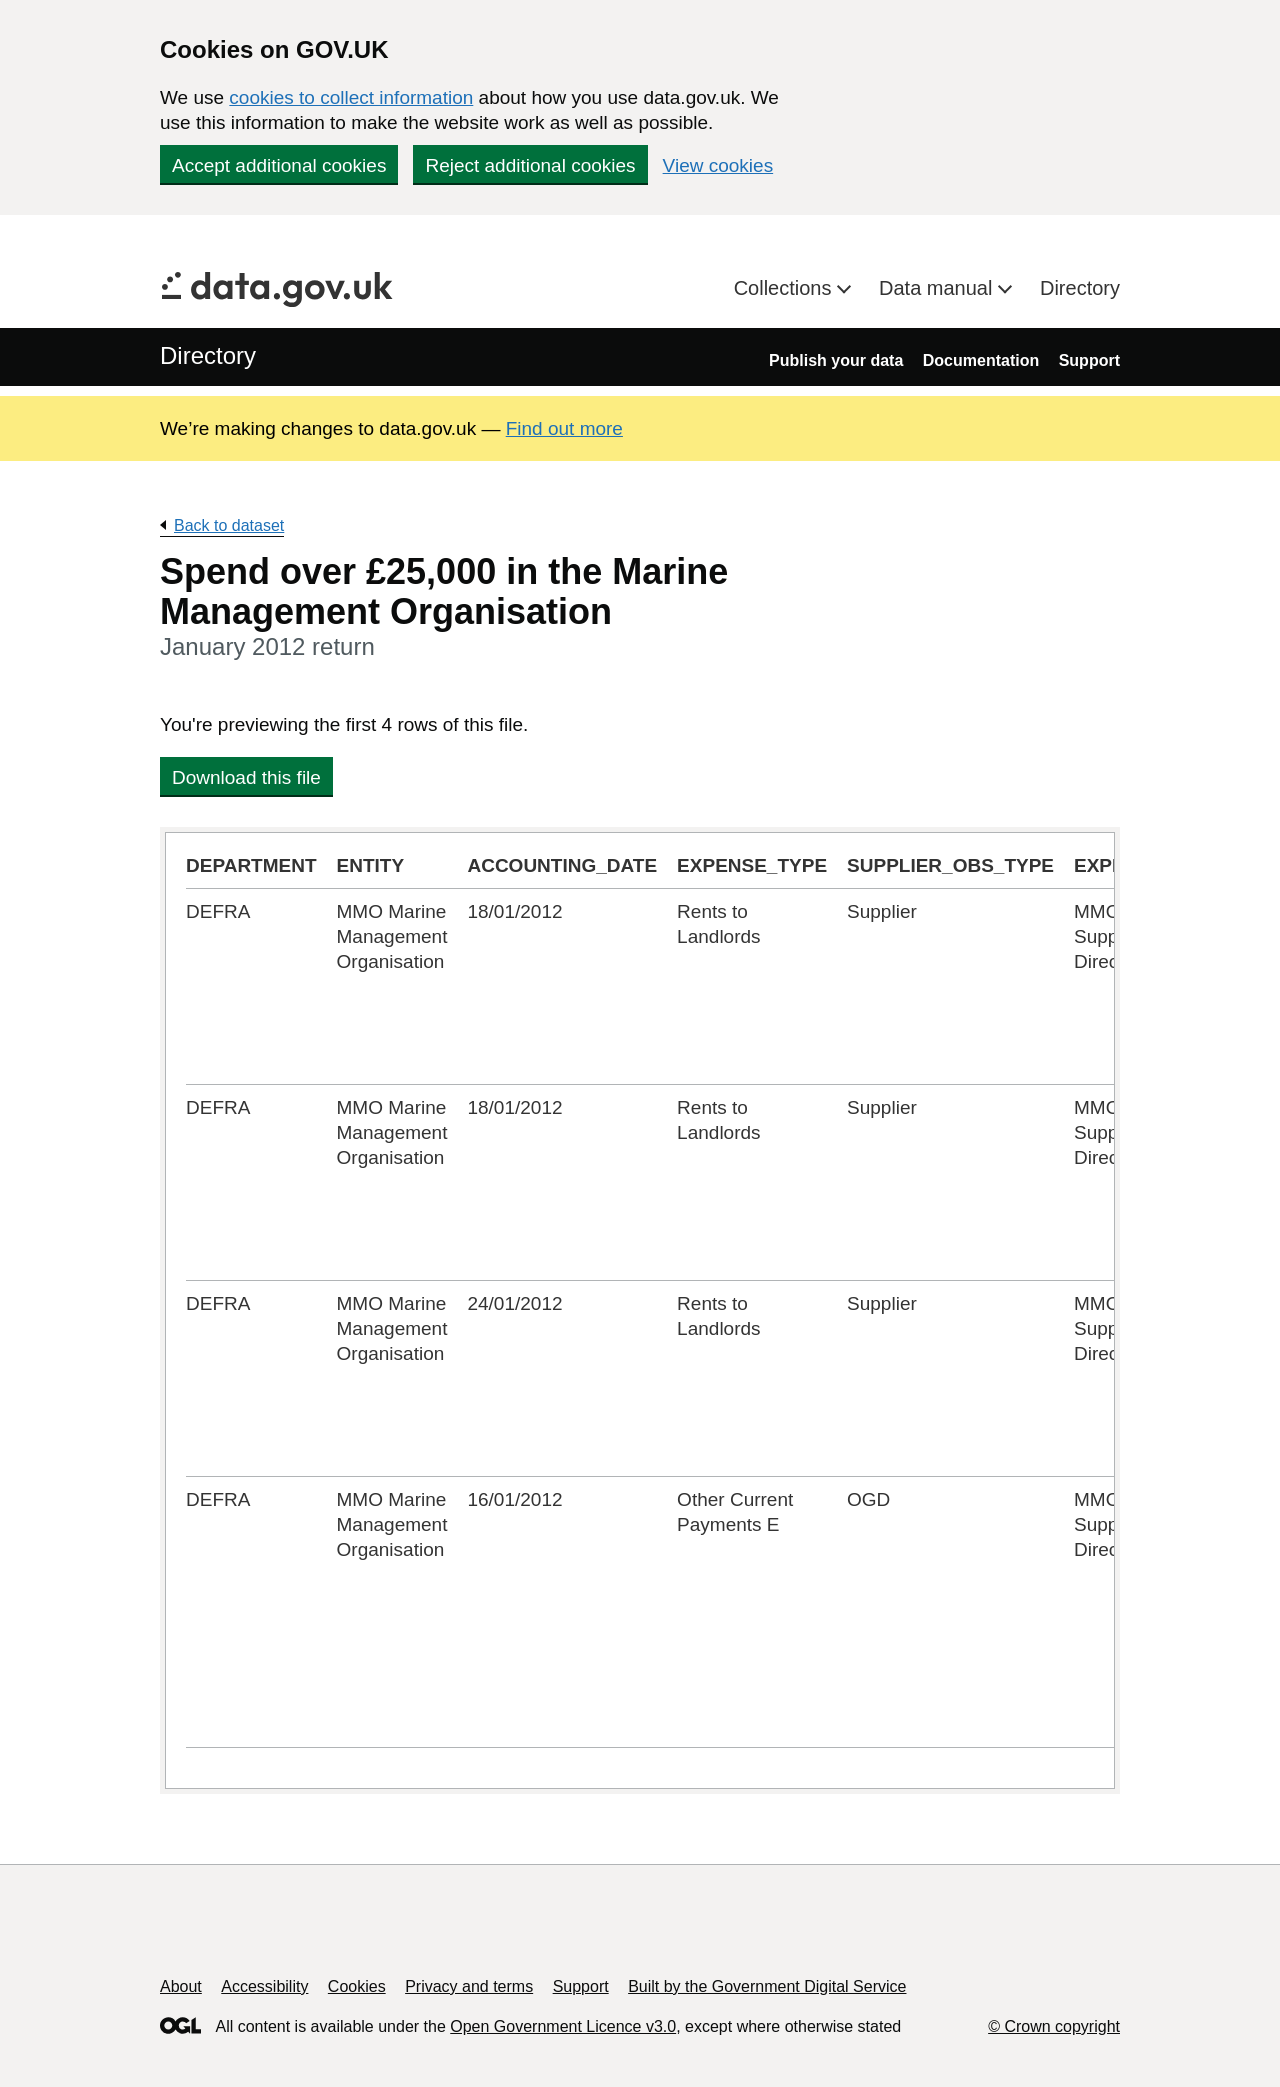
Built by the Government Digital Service (767, 1986)
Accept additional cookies (279, 165)
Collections (785, 288)
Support (1089, 360)
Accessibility (264, 1986)
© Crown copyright (1054, 2026)
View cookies (718, 165)
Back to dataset (229, 525)
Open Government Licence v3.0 (563, 2026)
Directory (1080, 288)
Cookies (357, 1986)
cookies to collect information (351, 97)
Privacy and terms (469, 1986)
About (181, 1986)
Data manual (938, 288)
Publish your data (836, 360)
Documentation (981, 360)
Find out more (564, 428)
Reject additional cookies (530, 165)
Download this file (246, 777)
